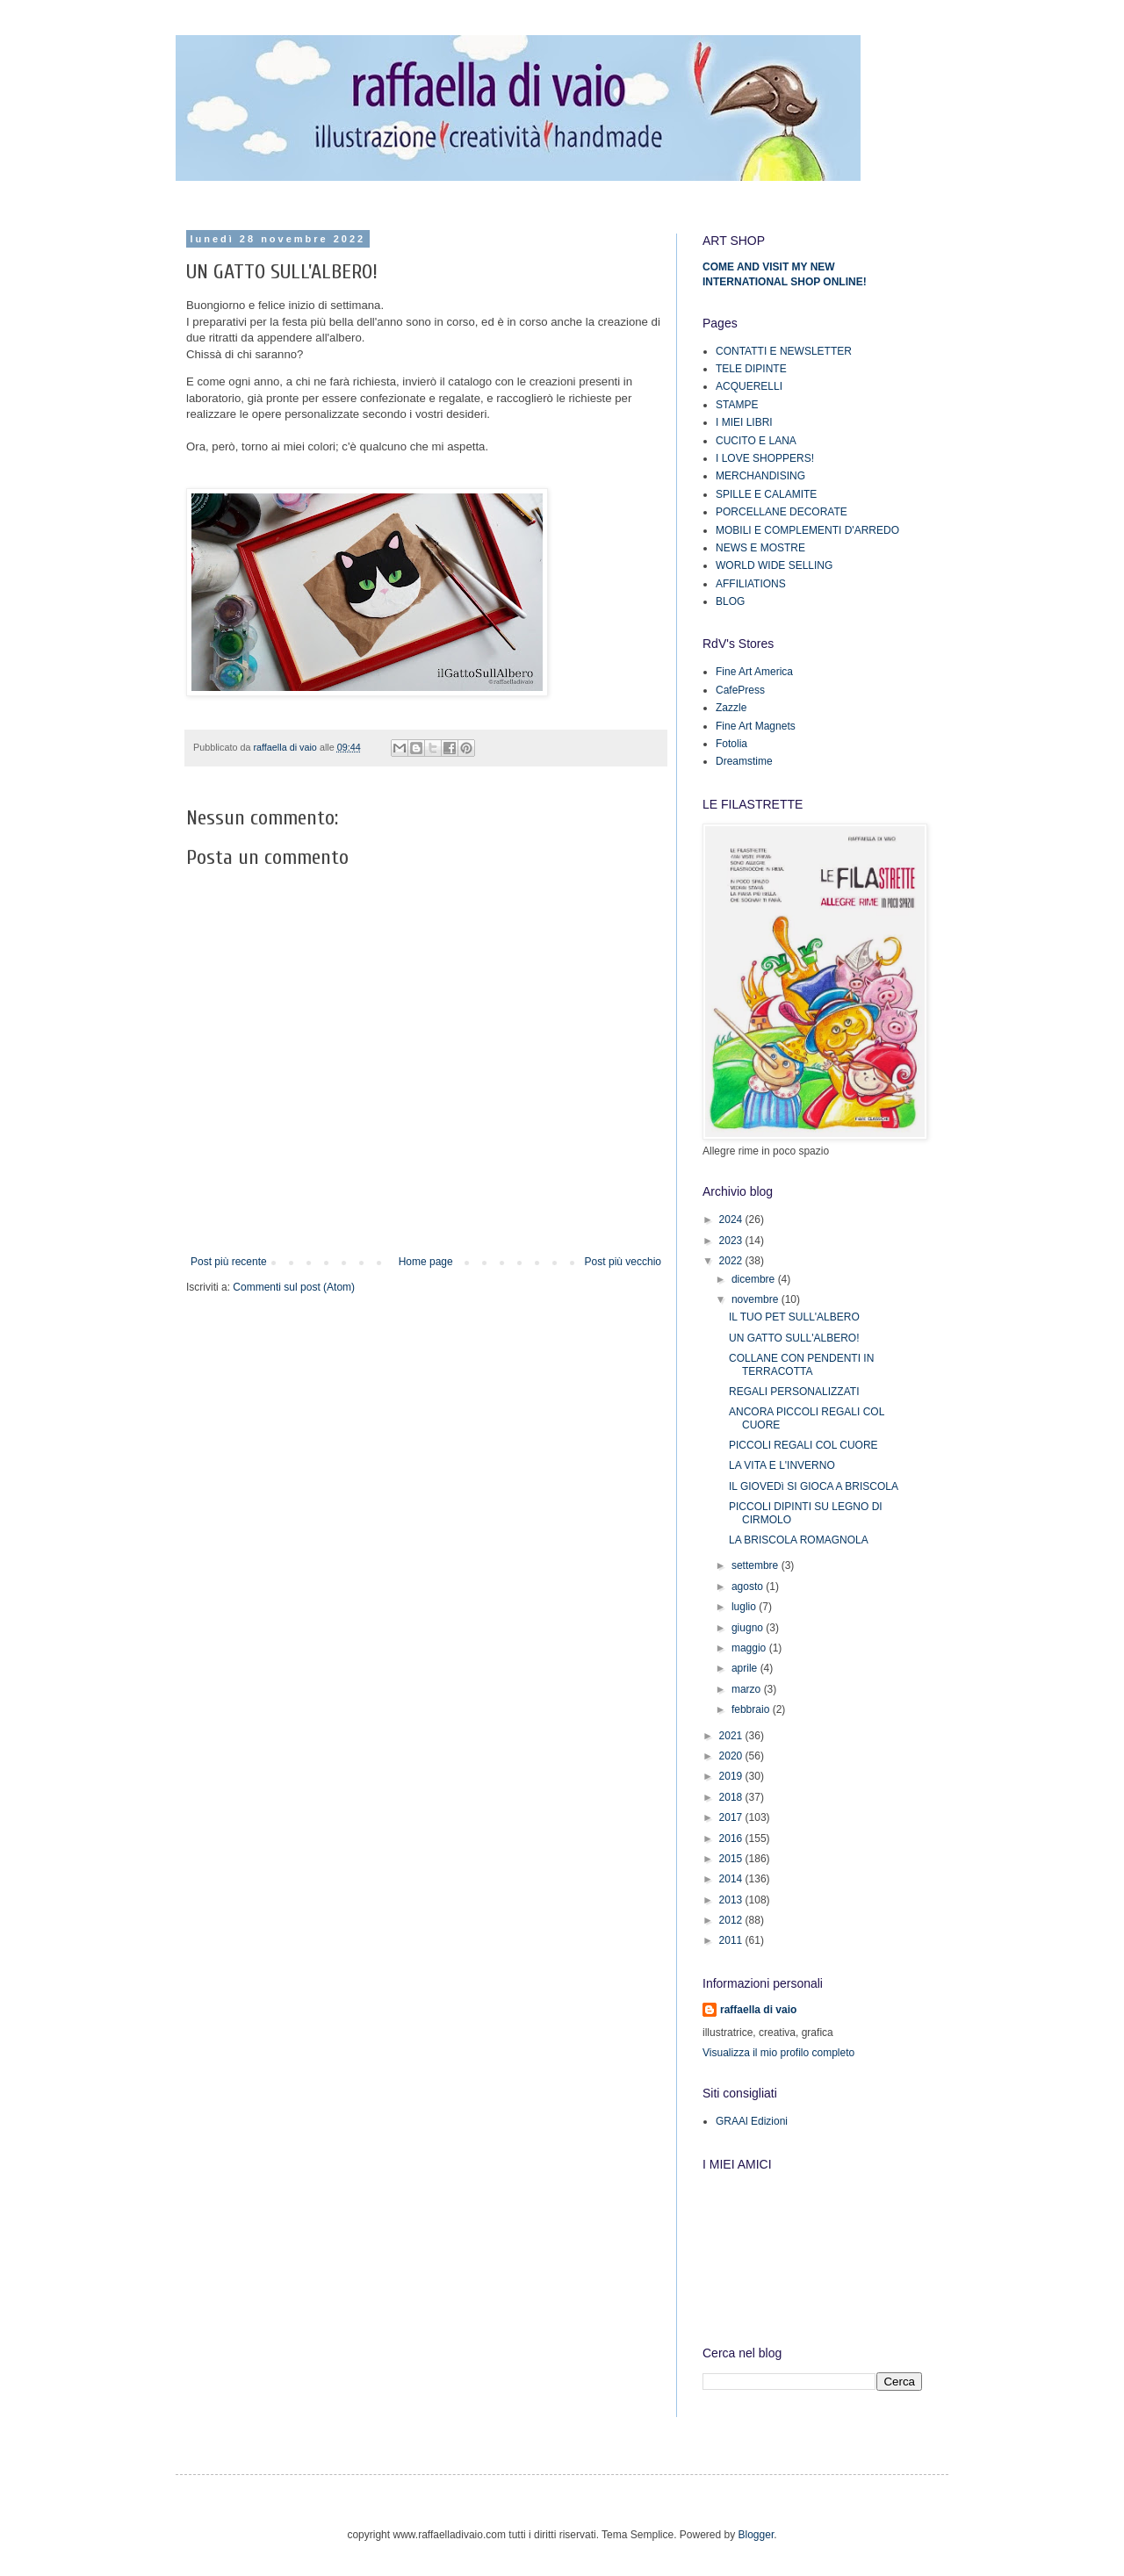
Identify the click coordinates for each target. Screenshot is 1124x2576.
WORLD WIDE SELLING (774, 565)
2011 (732, 1940)
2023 (732, 1240)
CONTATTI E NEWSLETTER (784, 351)
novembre (756, 1299)
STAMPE (737, 405)
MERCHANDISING (760, 476)
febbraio (752, 1709)
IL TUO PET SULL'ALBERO (794, 1317)
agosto (748, 1586)
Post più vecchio (623, 1262)
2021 (732, 1736)
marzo (747, 1689)
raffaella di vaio (758, 2010)
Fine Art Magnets (756, 726)
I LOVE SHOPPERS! (765, 458)
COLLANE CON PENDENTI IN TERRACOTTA (801, 1364)
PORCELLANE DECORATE (781, 512)
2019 (732, 1776)
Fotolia (731, 744)
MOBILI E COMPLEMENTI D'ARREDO (807, 530)
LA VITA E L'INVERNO (782, 1465)
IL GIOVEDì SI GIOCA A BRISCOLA (813, 1486)
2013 (732, 1900)
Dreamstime (744, 761)
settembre (756, 1565)
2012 (732, 1920)
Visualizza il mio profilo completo (778, 2053)
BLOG (730, 601)
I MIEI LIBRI (744, 422)
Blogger (757, 2535)
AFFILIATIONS (751, 584)
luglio (745, 1607)
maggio (750, 1648)
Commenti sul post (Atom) (294, 1287)
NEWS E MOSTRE (760, 548)
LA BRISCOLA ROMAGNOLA (798, 1540)
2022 (732, 1261)
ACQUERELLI (749, 386)
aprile (745, 1668)
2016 (732, 1838)
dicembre (754, 1279)
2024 (732, 1219)
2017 (732, 1817)
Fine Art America (754, 672)
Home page (426, 1262)
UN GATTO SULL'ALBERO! (794, 1338)
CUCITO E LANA (756, 441)
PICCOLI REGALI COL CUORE (803, 1445)
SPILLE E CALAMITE (766, 494)
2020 (732, 1756)
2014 (732, 1879)
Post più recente (229, 1262)
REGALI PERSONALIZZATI (794, 1391)
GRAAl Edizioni (752, 2121)
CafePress (740, 690)
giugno (748, 1628)
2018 (732, 1797)
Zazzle (731, 708)
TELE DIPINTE (751, 369)
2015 (732, 1859)
